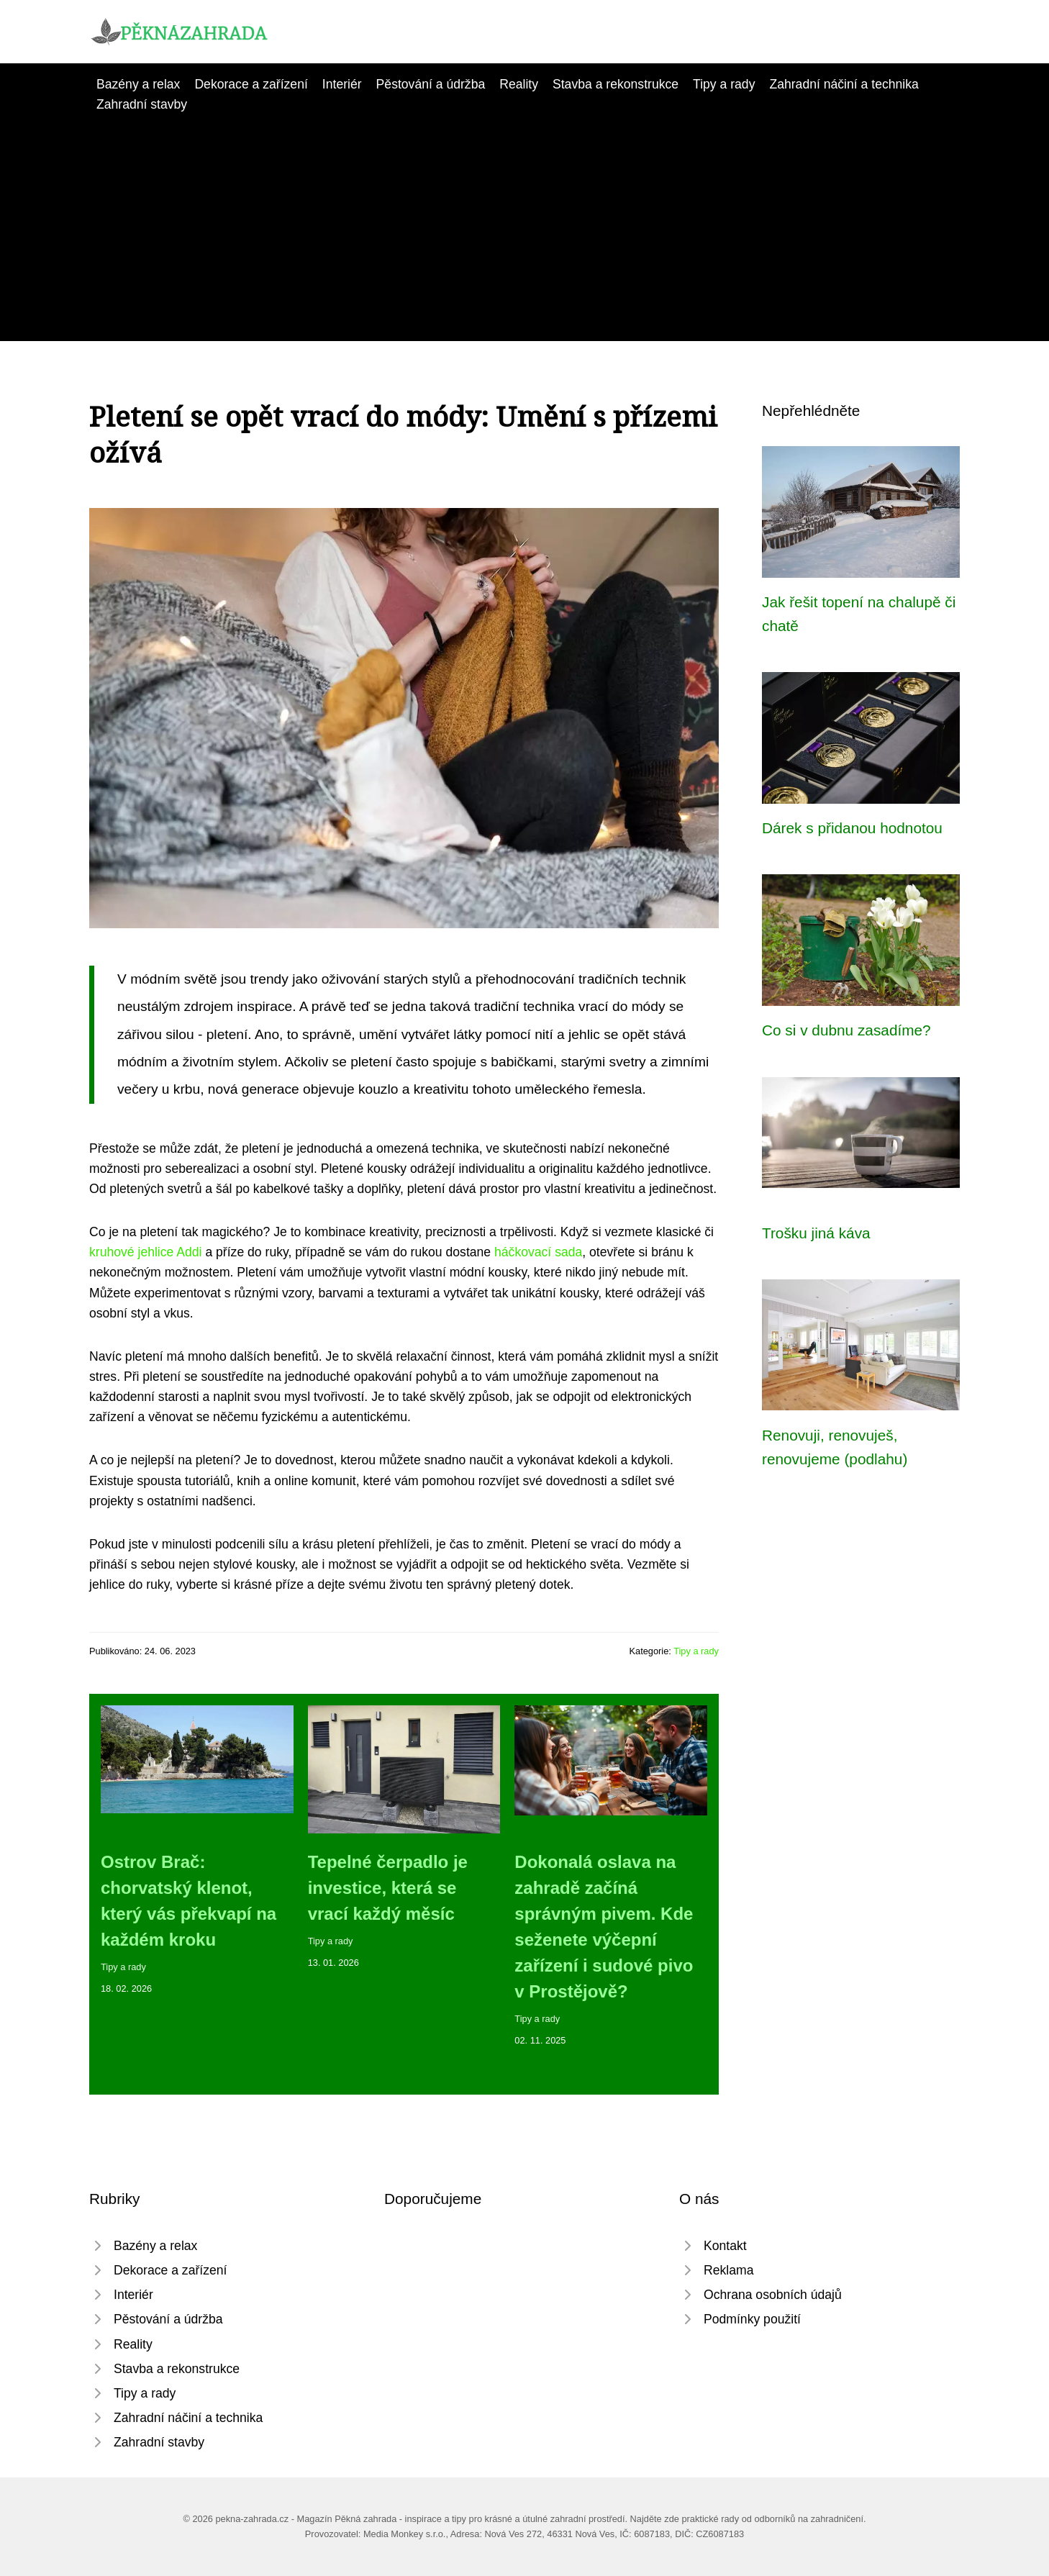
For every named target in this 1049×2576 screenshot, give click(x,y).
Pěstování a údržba (431, 84)
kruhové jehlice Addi (145, 1252)
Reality (518, 84)
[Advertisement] (524, 222)
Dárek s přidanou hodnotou (852, 828)
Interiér (342, 84)
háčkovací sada (538, 1252)
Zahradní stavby (141, 104)
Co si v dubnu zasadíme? (846, 1030)
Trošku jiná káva (816, 1233)
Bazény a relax (138, 84)
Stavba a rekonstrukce (615, 84)
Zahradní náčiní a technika (843, 84)
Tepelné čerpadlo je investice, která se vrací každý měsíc (388, 1887)
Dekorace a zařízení (250, 84)
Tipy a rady (724, 84)
